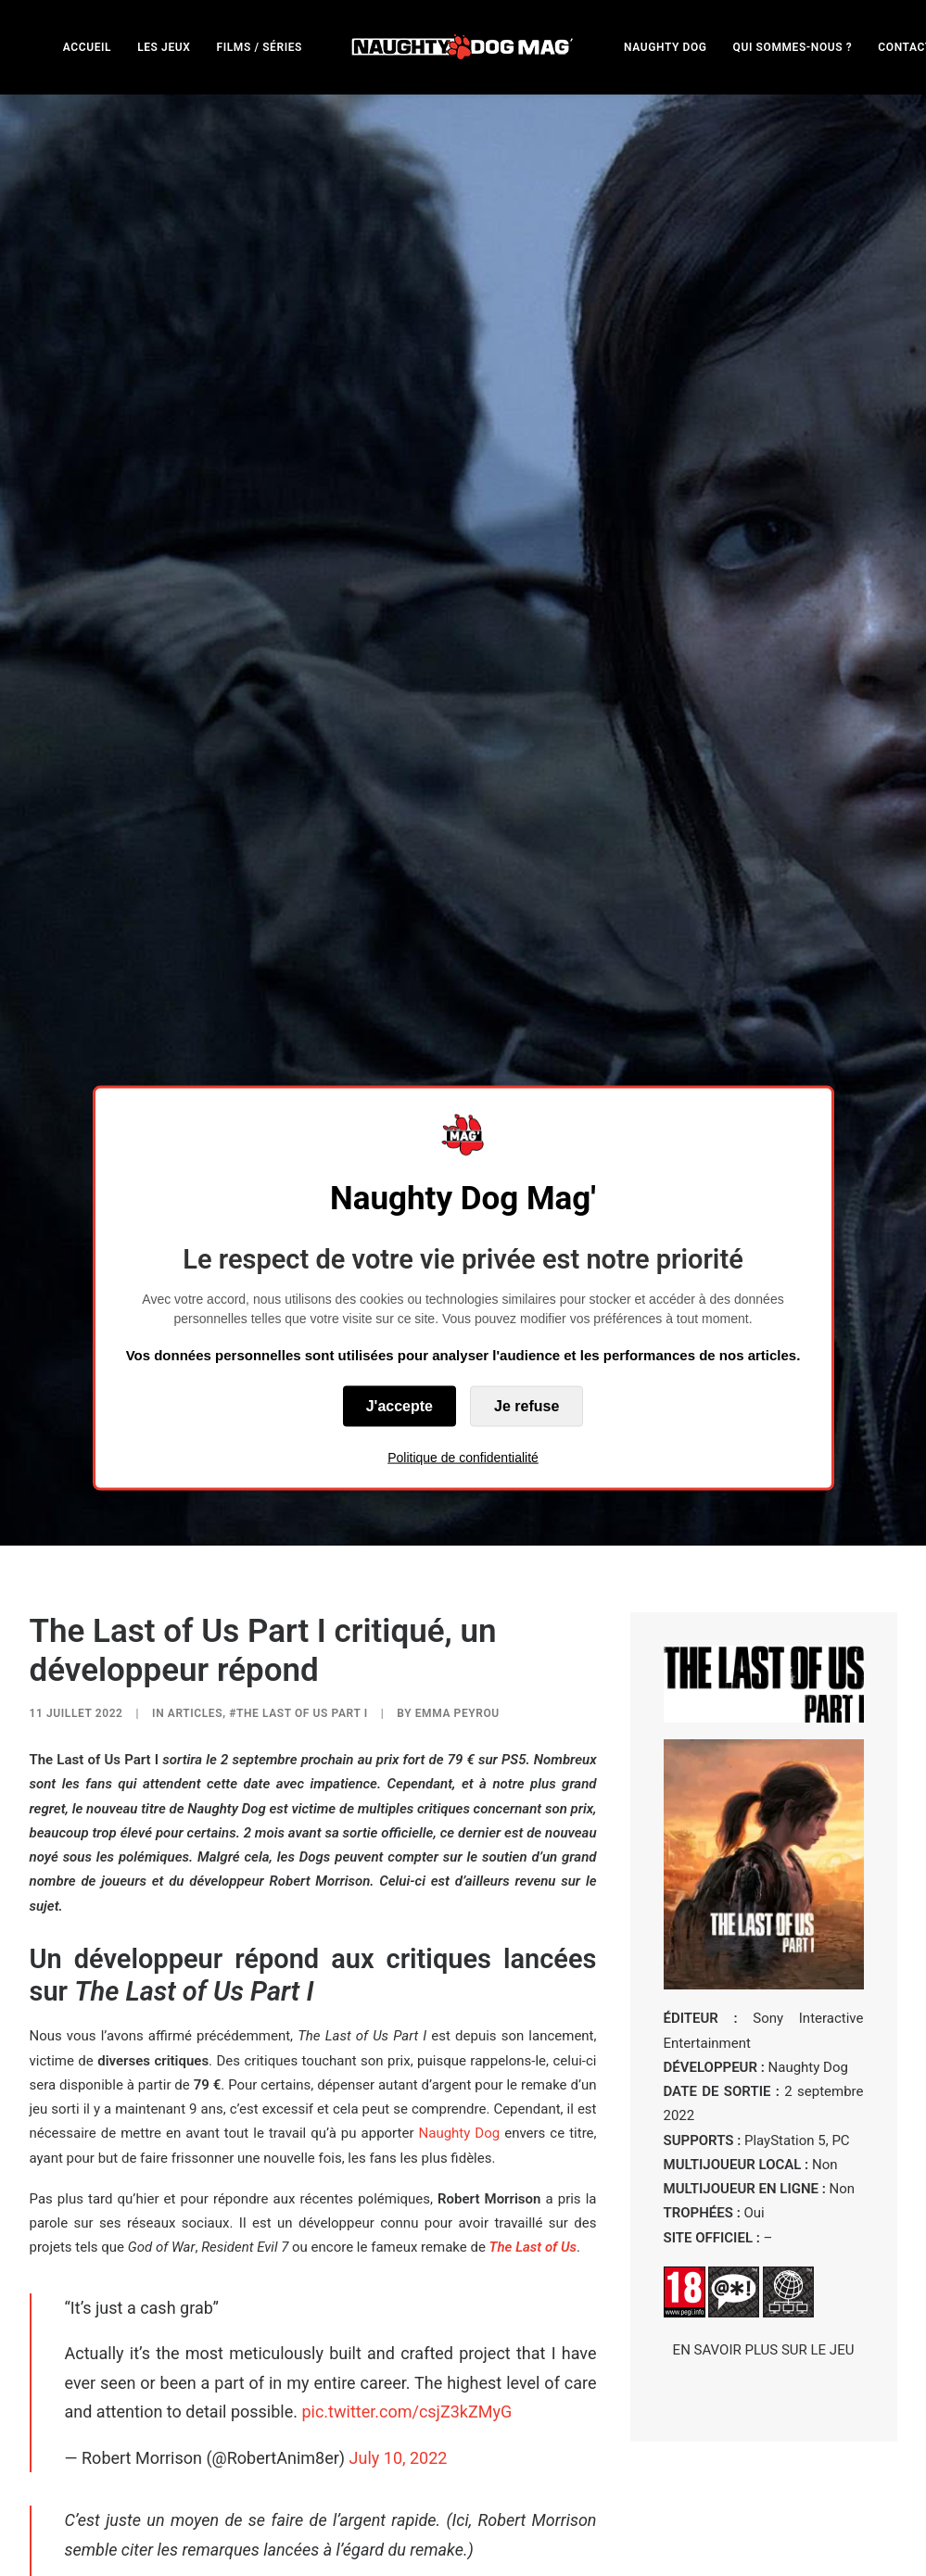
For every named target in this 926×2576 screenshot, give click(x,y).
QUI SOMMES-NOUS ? (793, 47)
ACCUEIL (87, 47)
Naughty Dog (460, 1895)
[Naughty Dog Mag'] (463, 46)
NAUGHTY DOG (665, 47)
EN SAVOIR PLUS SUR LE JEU (764, 2111)
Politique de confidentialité (463, 1456)
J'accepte (399, 1405)
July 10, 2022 (398, 2219)
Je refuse (526, 1405)
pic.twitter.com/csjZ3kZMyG (406, 2173)
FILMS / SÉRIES (259, 47)
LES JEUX (163, 47)
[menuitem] (87, 47)
